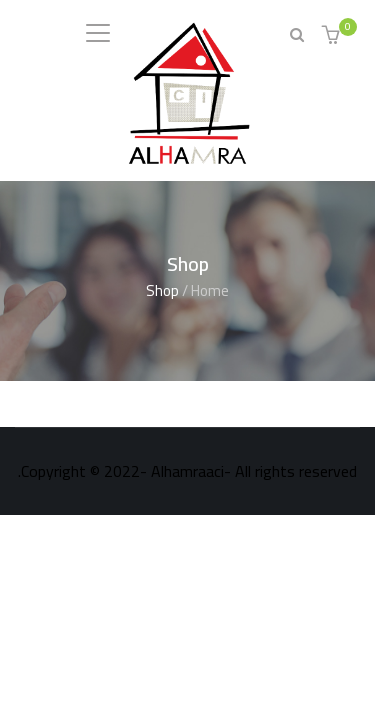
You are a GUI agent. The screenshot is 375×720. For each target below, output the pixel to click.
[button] (333, 36)
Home (210, 290)
